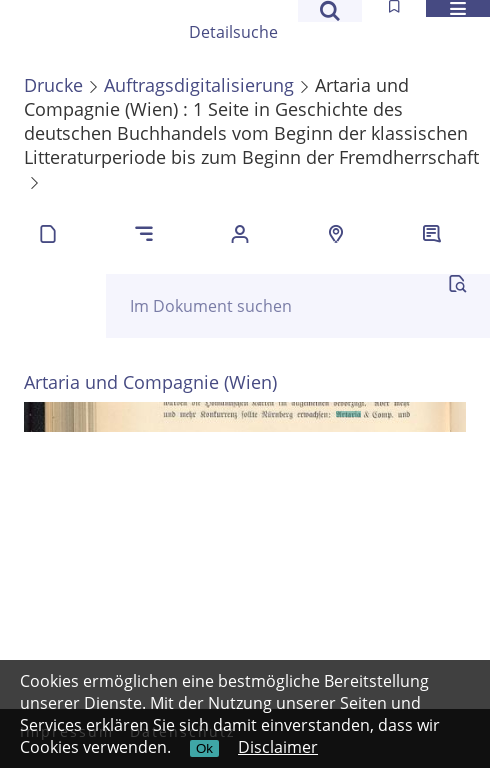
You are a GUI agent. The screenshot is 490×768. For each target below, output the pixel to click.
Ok (204, 748)
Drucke (53, 85)
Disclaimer (278, 747)
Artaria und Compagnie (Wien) (150, 382)
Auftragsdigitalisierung (199, 85)
